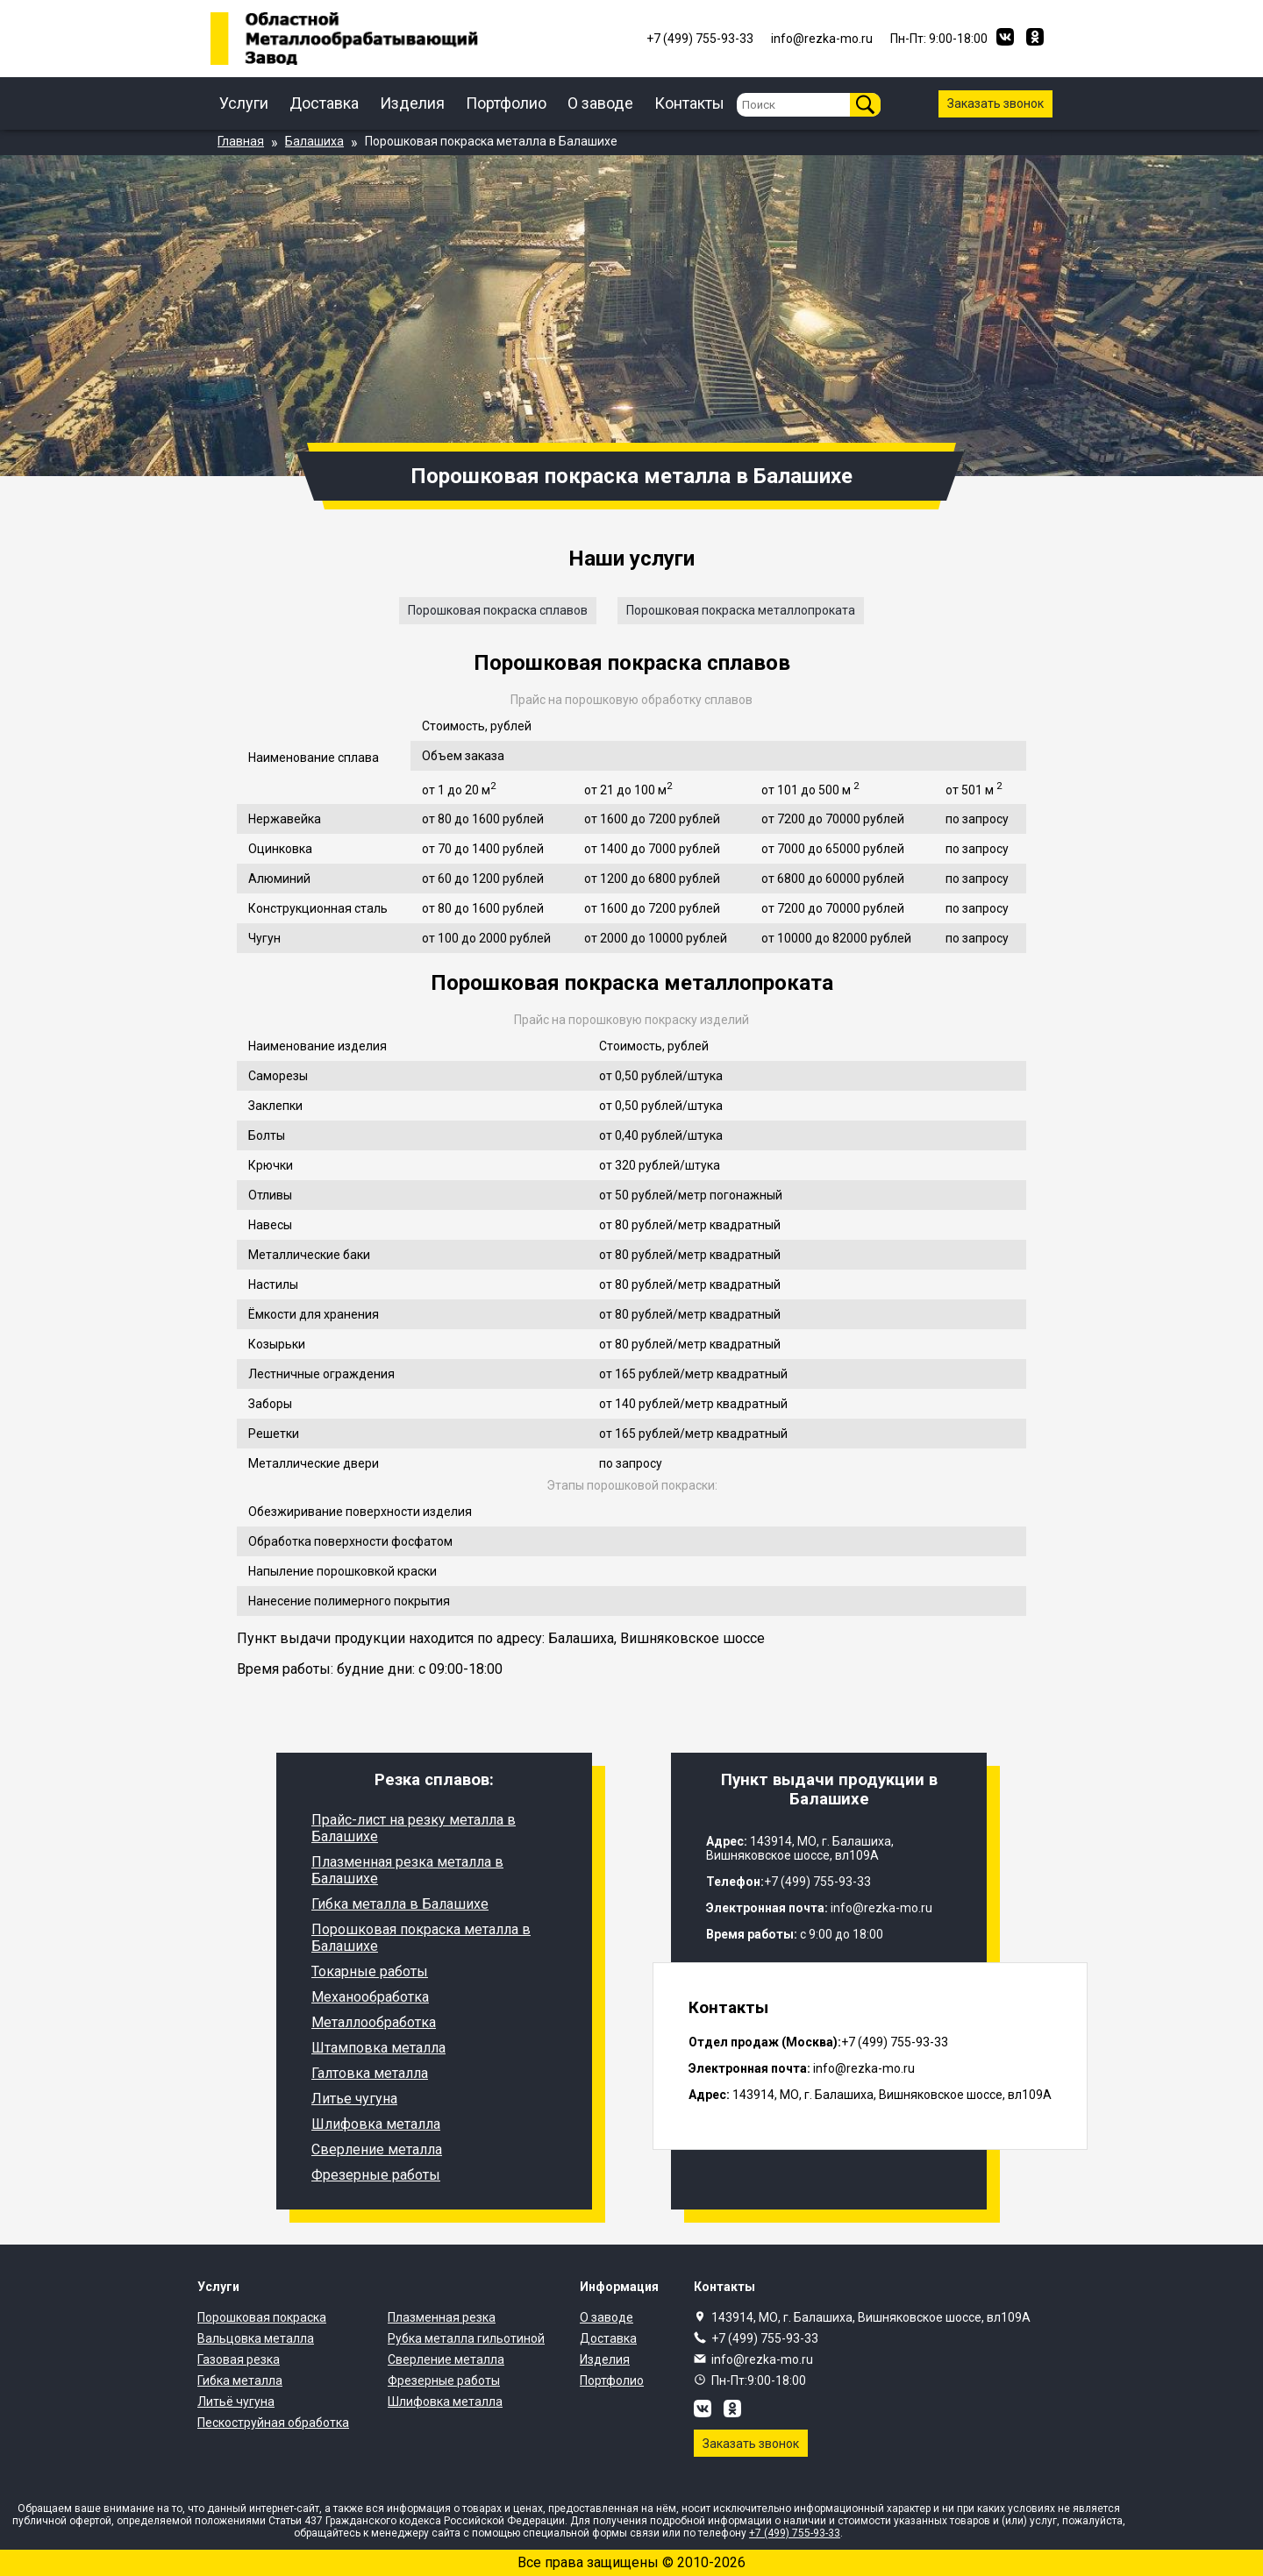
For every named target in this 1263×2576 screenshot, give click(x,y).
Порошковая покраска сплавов (498, 610)
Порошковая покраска (261, 2317)
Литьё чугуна (236, 2402)
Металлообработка (373, 2022)
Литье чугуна (354, 2098)
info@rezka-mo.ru (762, 2359)
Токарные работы (369, 1971)
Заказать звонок (995, 103)
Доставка (324, 103)
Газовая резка (238, 2359)
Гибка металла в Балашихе (400, 1904)
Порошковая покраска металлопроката (740, 610)
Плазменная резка (442, 2317)
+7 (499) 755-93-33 (764, 2338)
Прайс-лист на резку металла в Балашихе (413, 1828)
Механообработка (370, 1997)
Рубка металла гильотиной (466, 2338)
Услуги (243, 103)
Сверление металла (376, 2149)
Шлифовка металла (375, 2124)
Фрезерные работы (375, 2175)
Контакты (689, 103)
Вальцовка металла (255, 2338)
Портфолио (506, 103)
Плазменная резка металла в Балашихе (407, 1870)
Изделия (412, 103)
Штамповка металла (378, 2047)
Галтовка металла (369, 2073)
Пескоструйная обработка (273, 2423)
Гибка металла (239, 2380)
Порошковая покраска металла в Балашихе (421, 1937)
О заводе (600, 103)
